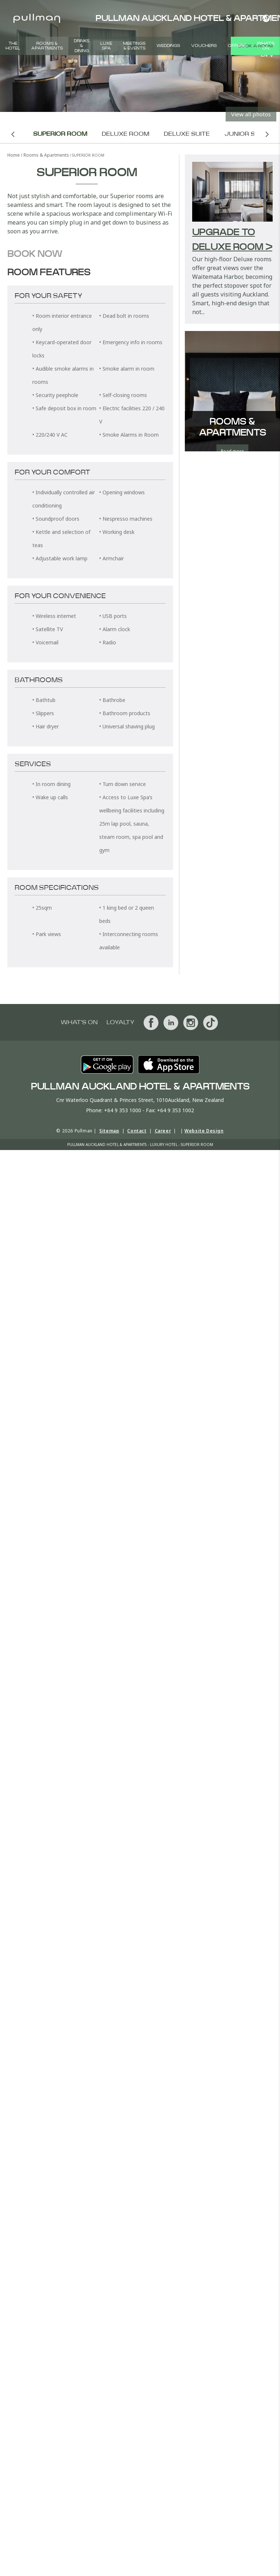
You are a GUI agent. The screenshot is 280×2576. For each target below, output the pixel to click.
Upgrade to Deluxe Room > (232, 240)
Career (163, 1131)
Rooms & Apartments (47, 45)
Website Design (203, 1131)
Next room (267, 134)
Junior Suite (247, 134)
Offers (237, 46)
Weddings (168, 46)
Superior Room (60, 134)
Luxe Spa (106, 45)
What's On (265, 45)
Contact (136, 1131)
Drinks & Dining (81, 45)
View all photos (251, 114)
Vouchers (204, 46)
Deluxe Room (125, 134)
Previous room (13, 134)
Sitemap (109, 1131)
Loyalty (120, 1022)
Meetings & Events (134, 45)
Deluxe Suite (187, 134)
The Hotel (13, 45)
